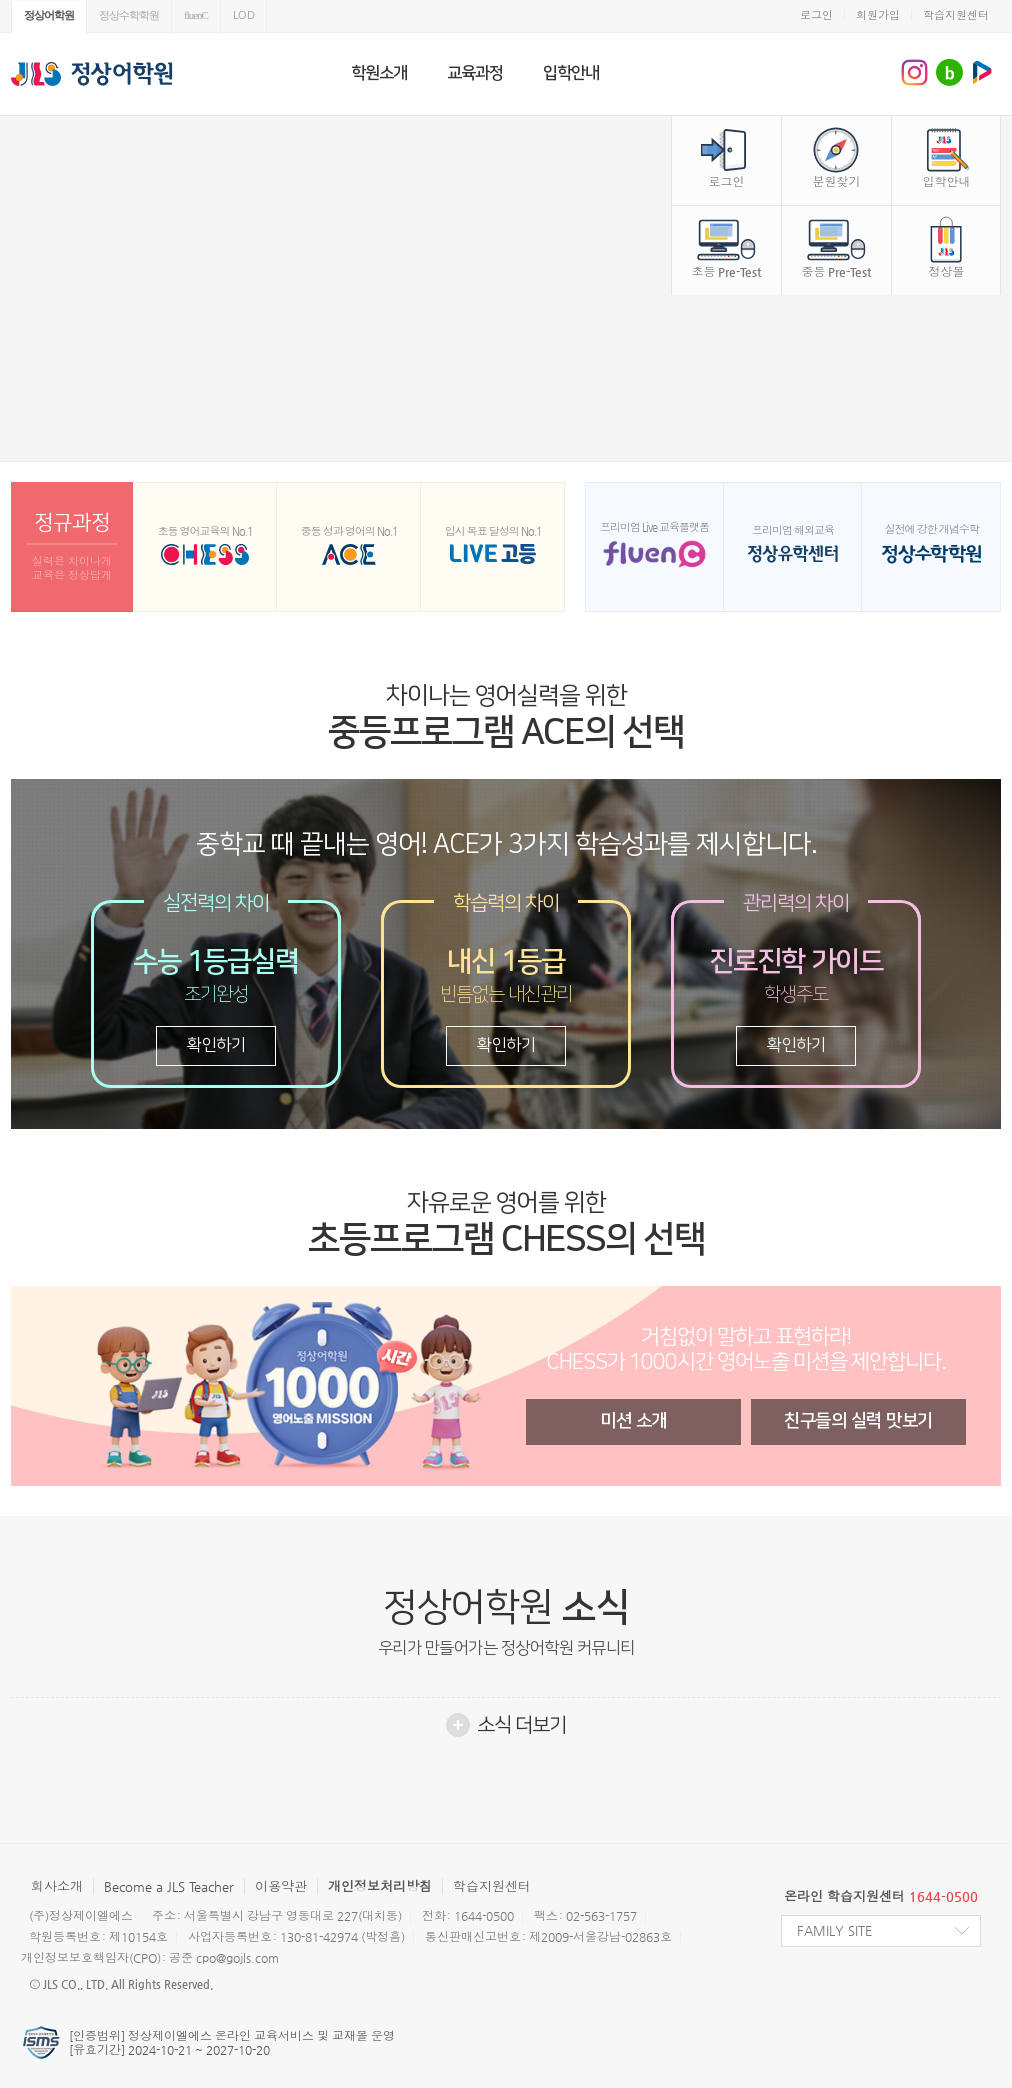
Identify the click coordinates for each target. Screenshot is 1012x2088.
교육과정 (475, 73)
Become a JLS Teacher (169, 1886)
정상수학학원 (129, 15)
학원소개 (379, 73)
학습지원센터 (956, 15)
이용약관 (281, 1886)
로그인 (816, 15)
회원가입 (878, 15)
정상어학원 (49, 15)
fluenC (196, 15)
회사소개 (57, 1886)
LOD (244, 14)
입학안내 (571, 73)
